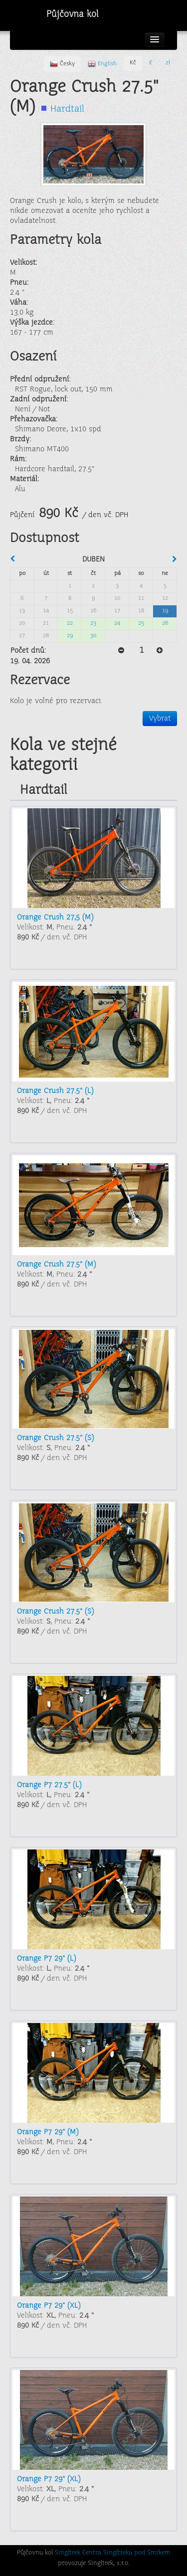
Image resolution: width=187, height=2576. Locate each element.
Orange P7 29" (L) (46, 1958)
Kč (133, 63)
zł (168, 63)
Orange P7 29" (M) (47, 2132)
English (102, 64)
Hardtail (67, 109)
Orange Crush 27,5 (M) (55, 917)
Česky (62, 64)
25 (141, 623)
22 (70, 623)
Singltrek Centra (78, 2553)
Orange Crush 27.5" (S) (55, 1438)
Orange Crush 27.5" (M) (56, 1264)
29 (70, 636)
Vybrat (160, 718)
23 (93, 623)
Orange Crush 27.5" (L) (55, 1091)
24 (117, 623)
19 (165, 611)
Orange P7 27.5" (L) (49, 1785)
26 (165, 623)
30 (93, 636)
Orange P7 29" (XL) (48, 2305)
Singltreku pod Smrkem (136, 2553)
